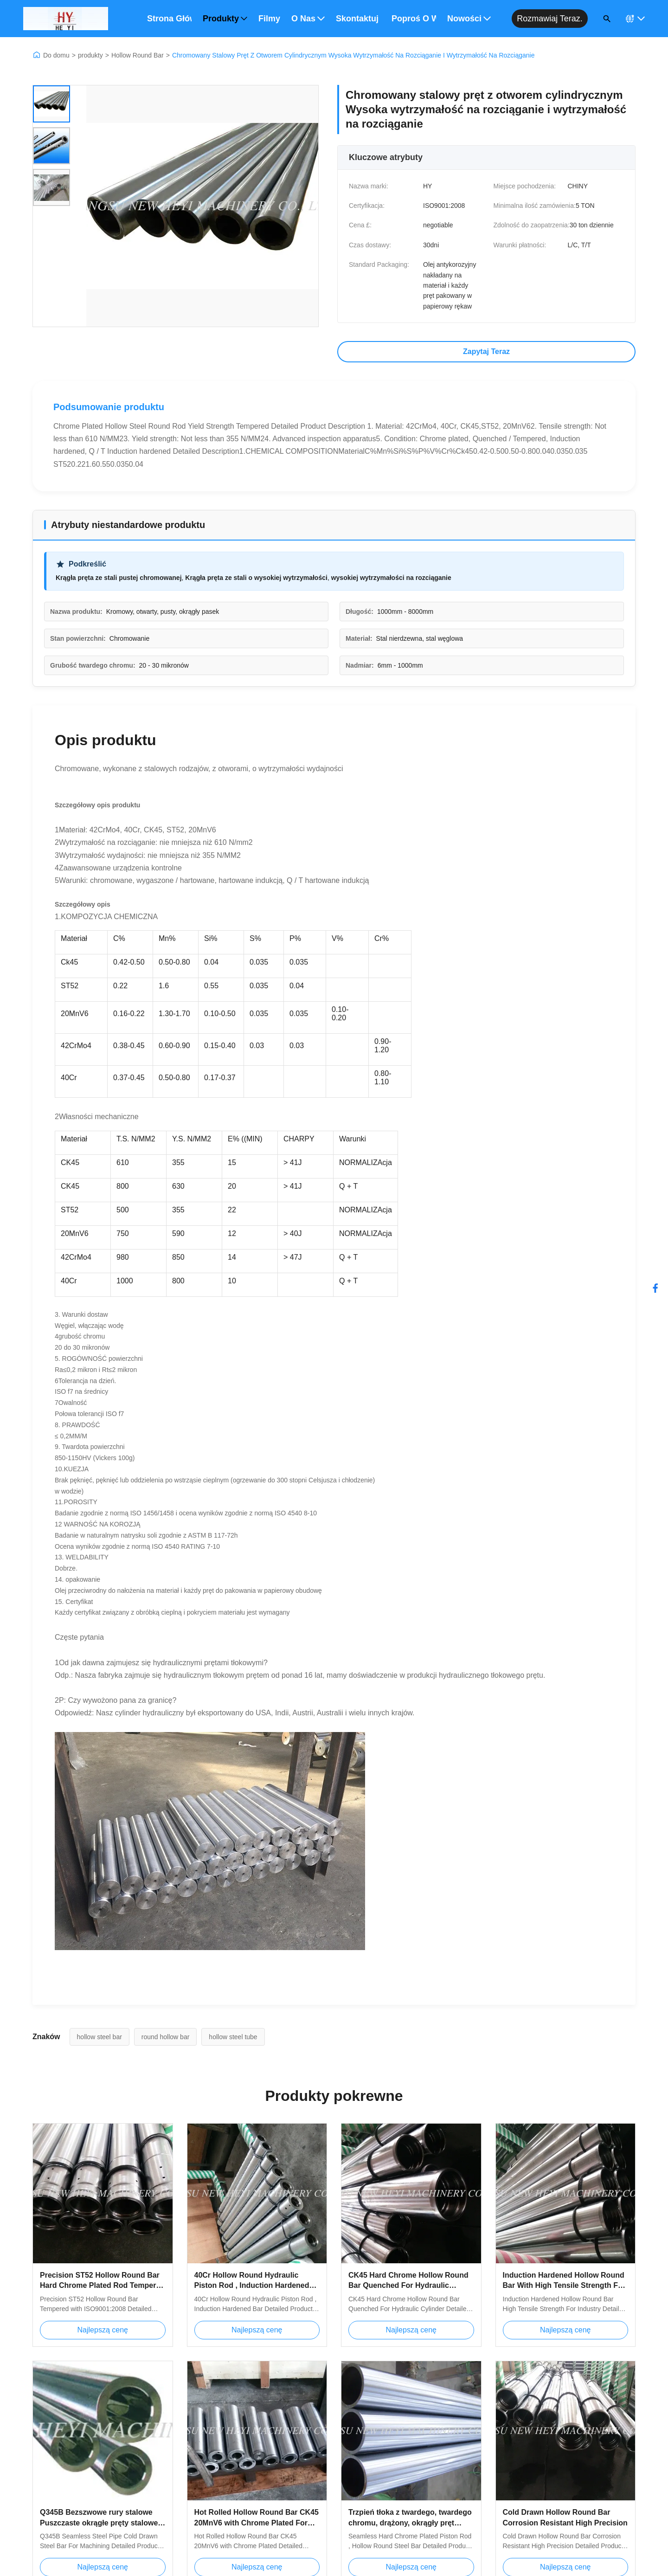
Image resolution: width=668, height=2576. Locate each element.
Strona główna (169, 18)
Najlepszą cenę (102, 2330)
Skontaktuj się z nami (358, 18)
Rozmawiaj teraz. (550, 18)
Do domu (56, 55)
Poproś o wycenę (414, 18)
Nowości (469, 18)
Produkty (225, 18)
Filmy (269, 18)
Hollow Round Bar (137, 55)
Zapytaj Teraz (486, 351)
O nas (308, 18)
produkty (90, 55)
